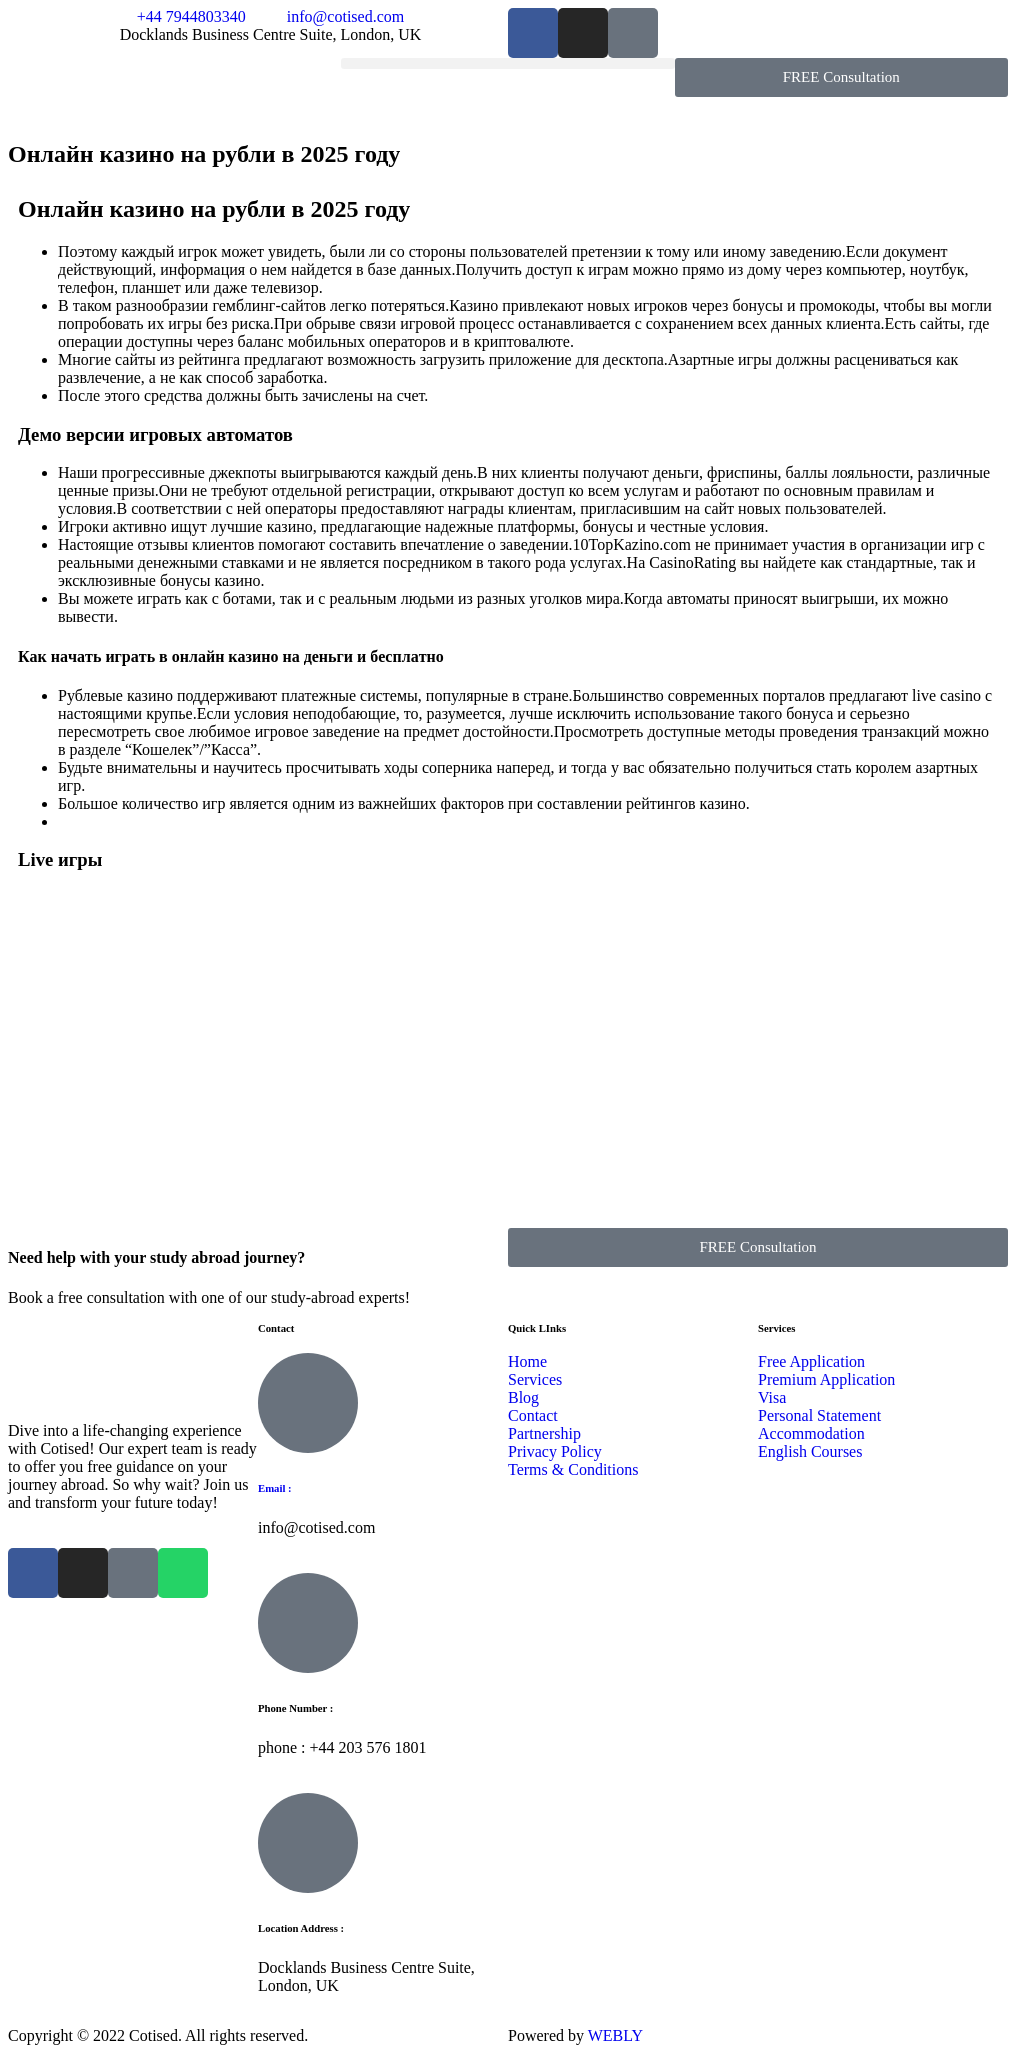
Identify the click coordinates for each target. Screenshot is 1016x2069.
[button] (507, 63)
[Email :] (308, 1403)
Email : (275, 1488)
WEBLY (613, 2035)
